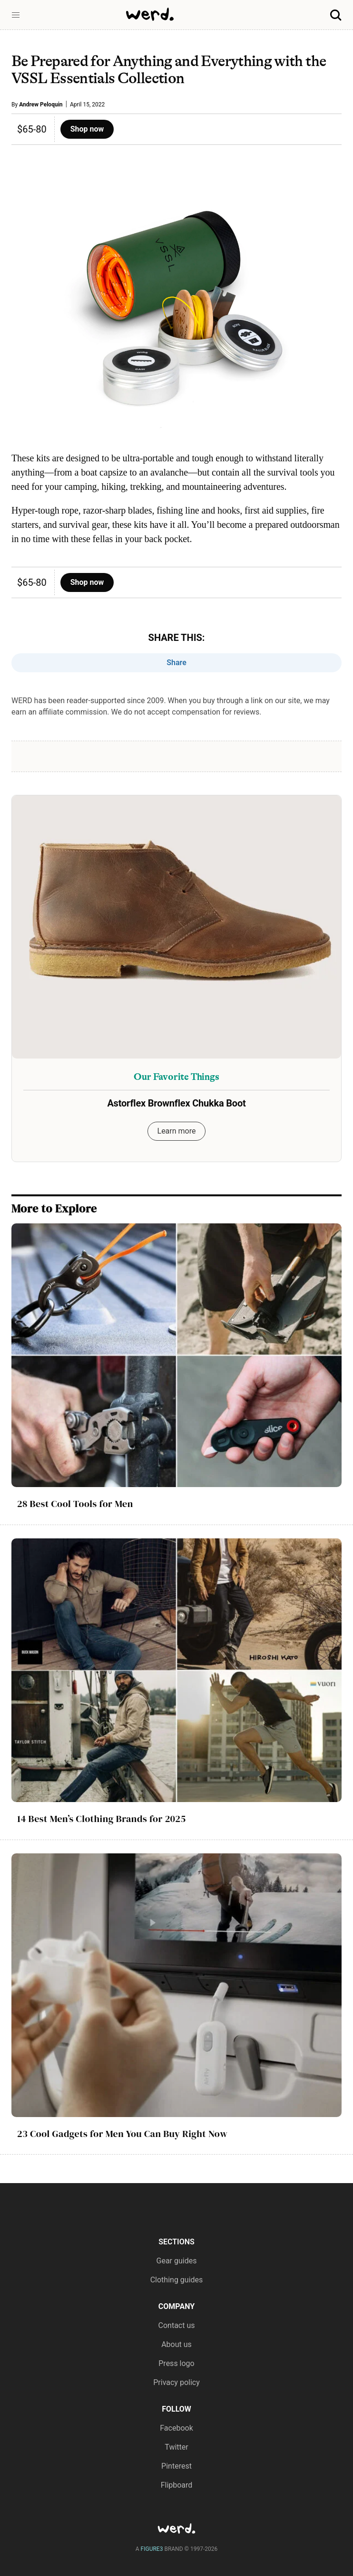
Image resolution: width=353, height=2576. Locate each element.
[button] (15, 15)
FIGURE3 (152, 2549)
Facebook (176, 2428)
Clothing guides (176, 2279)
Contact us (176, 2325)
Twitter (176, 2447)
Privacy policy (176, 2382)
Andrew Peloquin (40, 104)
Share (176, 662)
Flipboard (177, 2485)
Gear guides (177, 2260)
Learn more (176, 1130)
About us (176, 2344)
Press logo (176, 2363)
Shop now (87, 129)
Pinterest (176, 2466)
